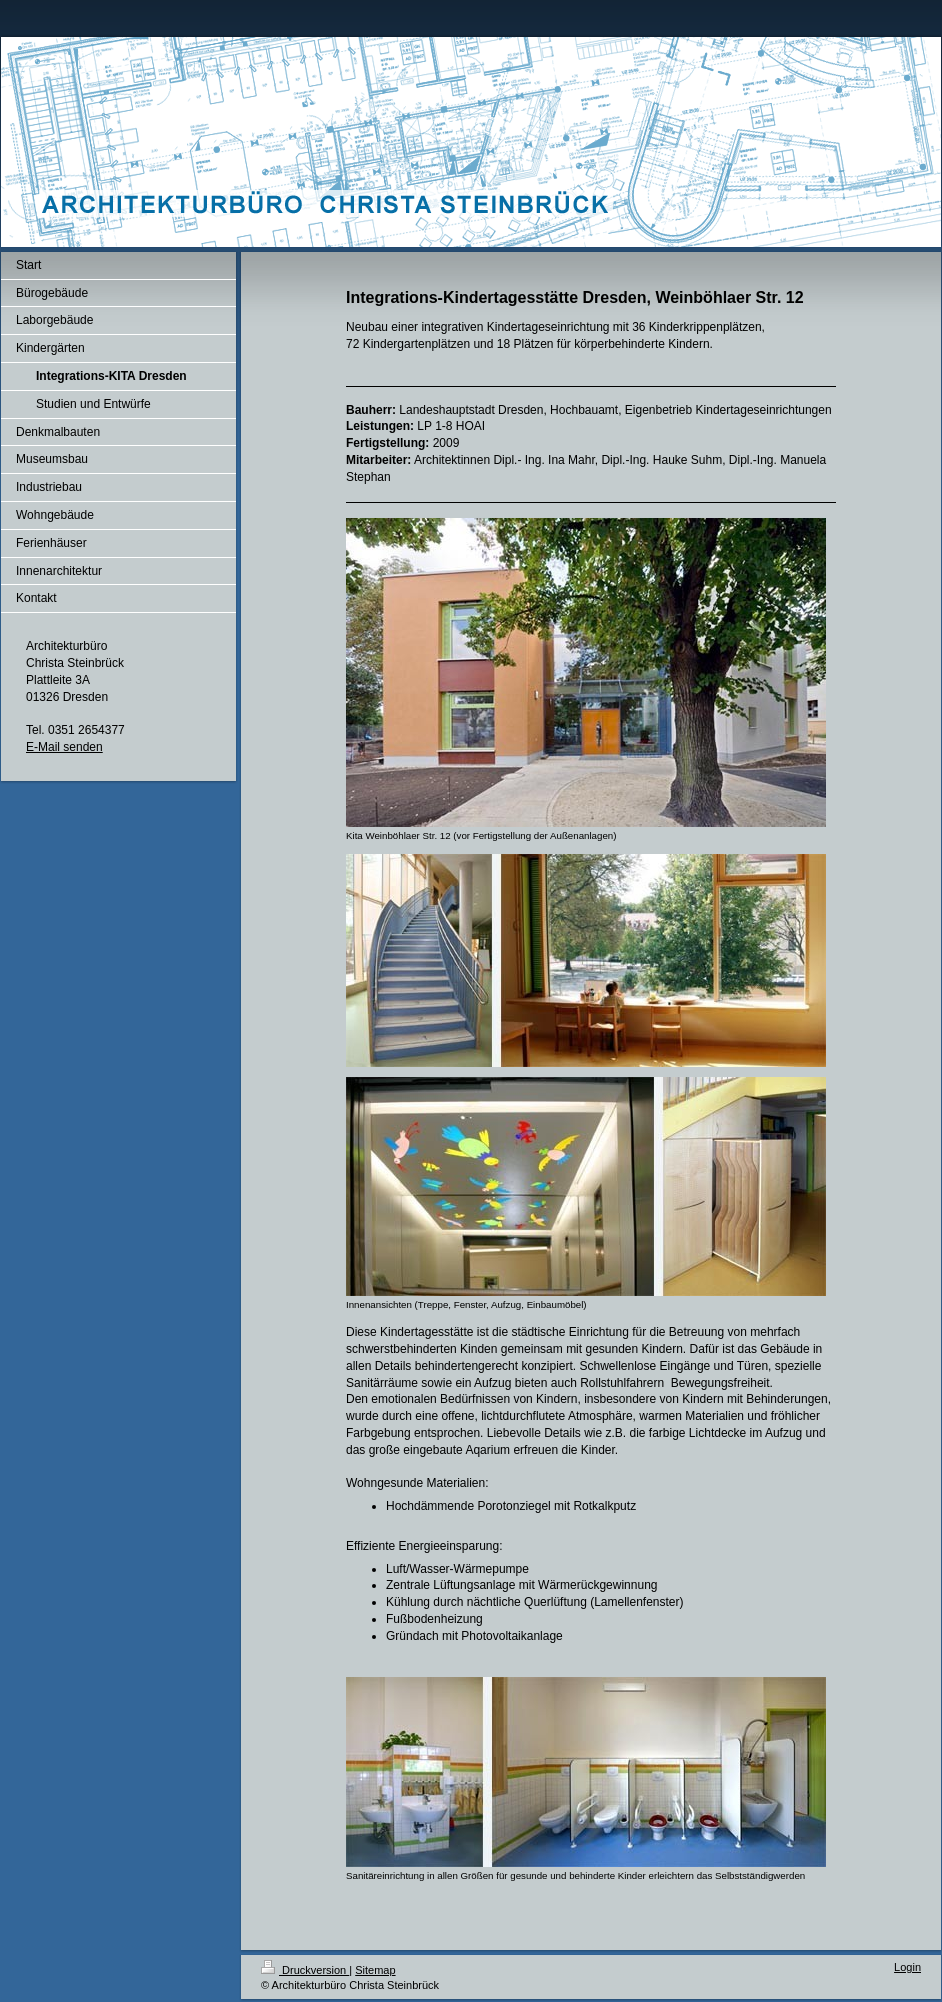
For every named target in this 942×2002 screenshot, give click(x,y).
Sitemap (375, 1970)
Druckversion (305, 1970)
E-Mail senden (64, 747)
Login (907, 1967)
